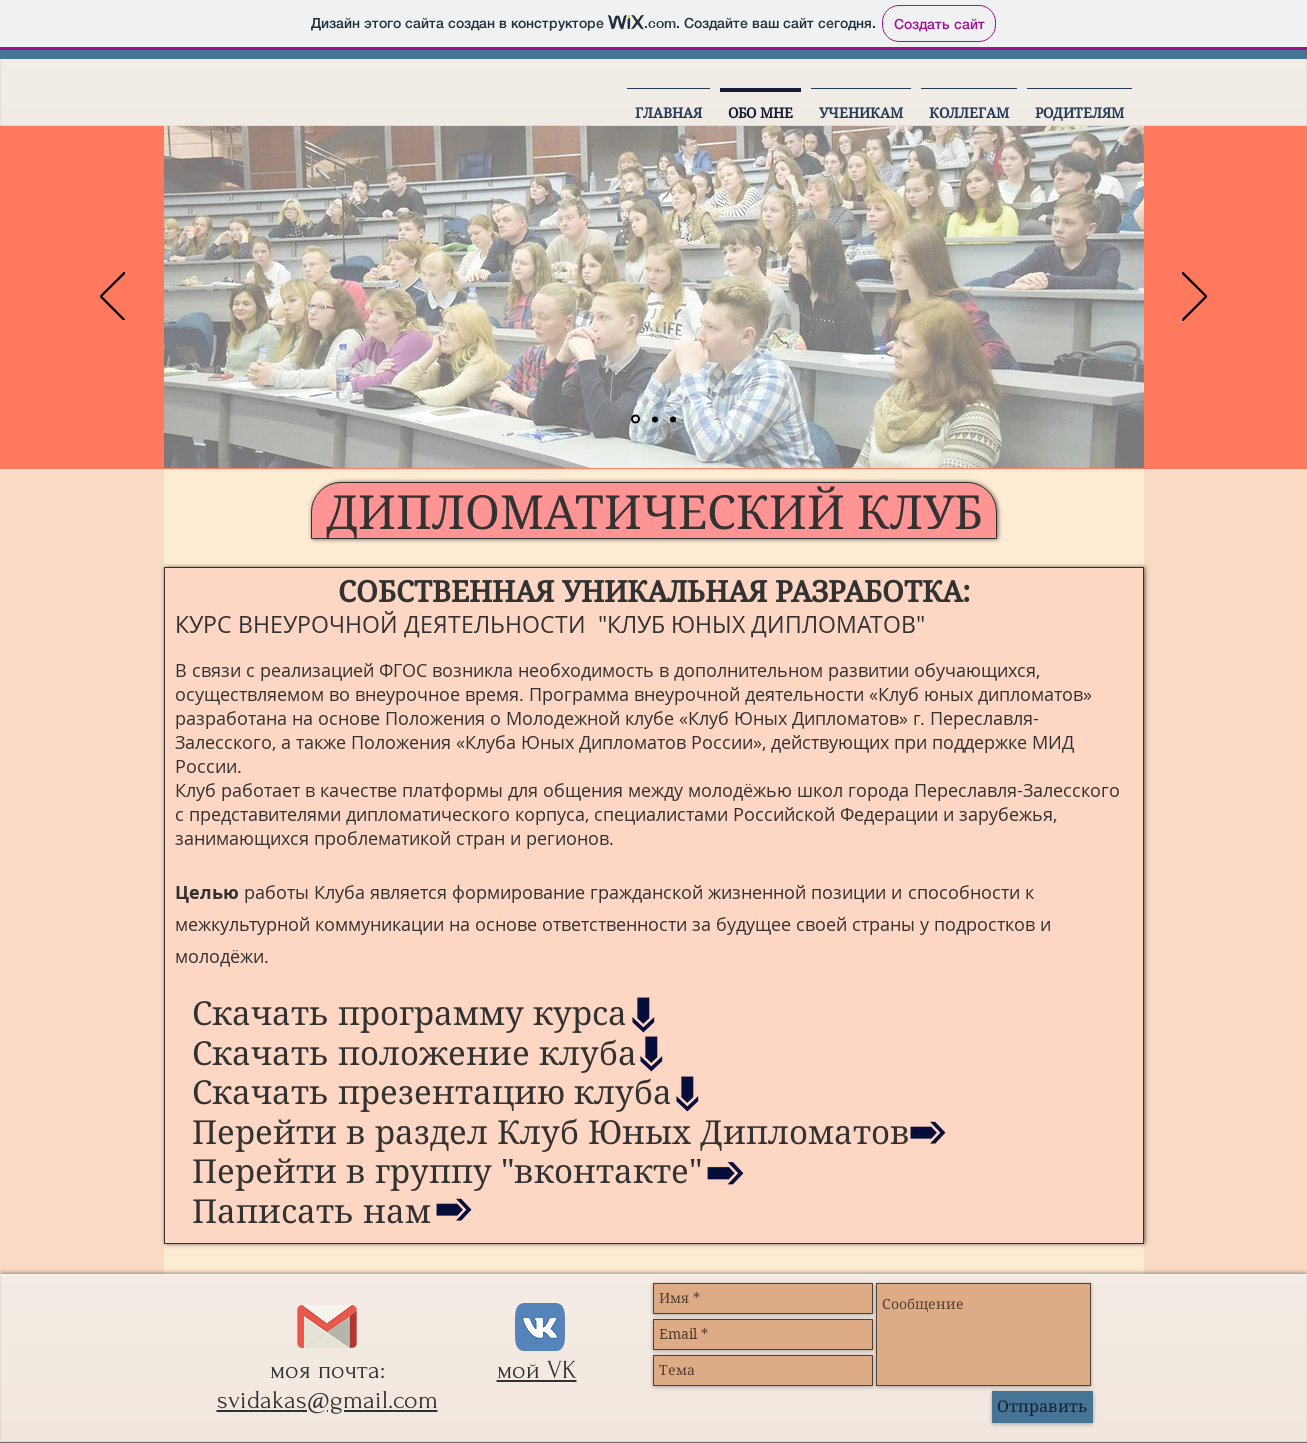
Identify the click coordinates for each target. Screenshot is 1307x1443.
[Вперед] (1194, 298)
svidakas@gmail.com (327, 1400)
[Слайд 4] (673, 419)
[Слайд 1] (635, 419)
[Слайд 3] (655, 419)
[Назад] (112, 298)
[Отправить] (1042, 1407)
